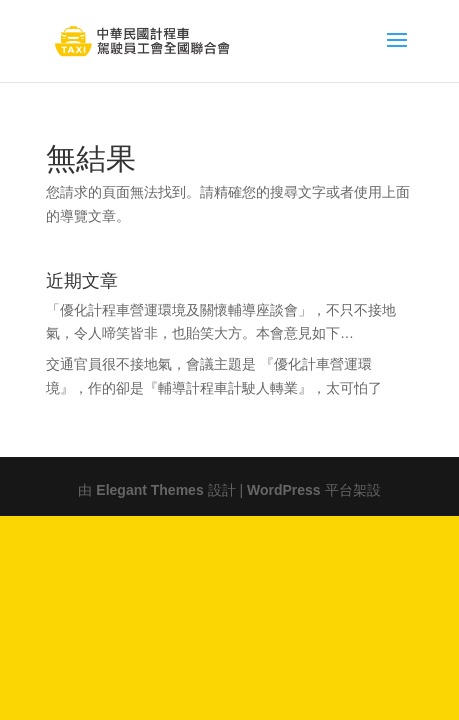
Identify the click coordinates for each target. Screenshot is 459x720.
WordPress (284, 488)
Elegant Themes (149, 488)
